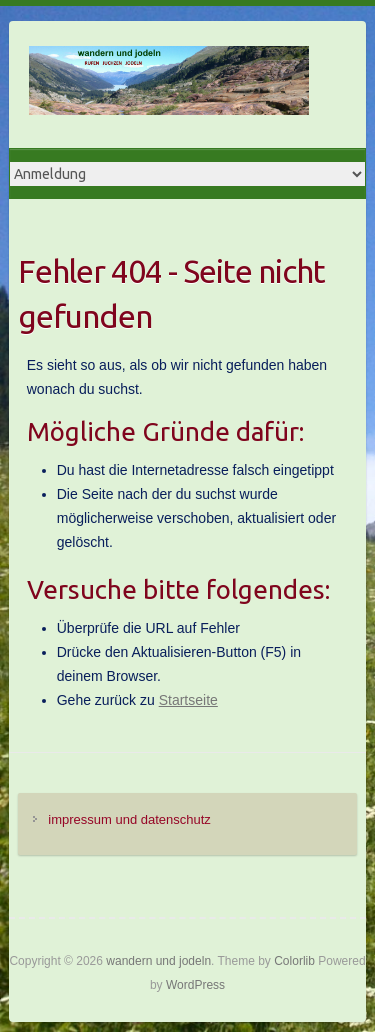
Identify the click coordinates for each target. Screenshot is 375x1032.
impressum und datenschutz (129, 819)
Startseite (188, 700)
